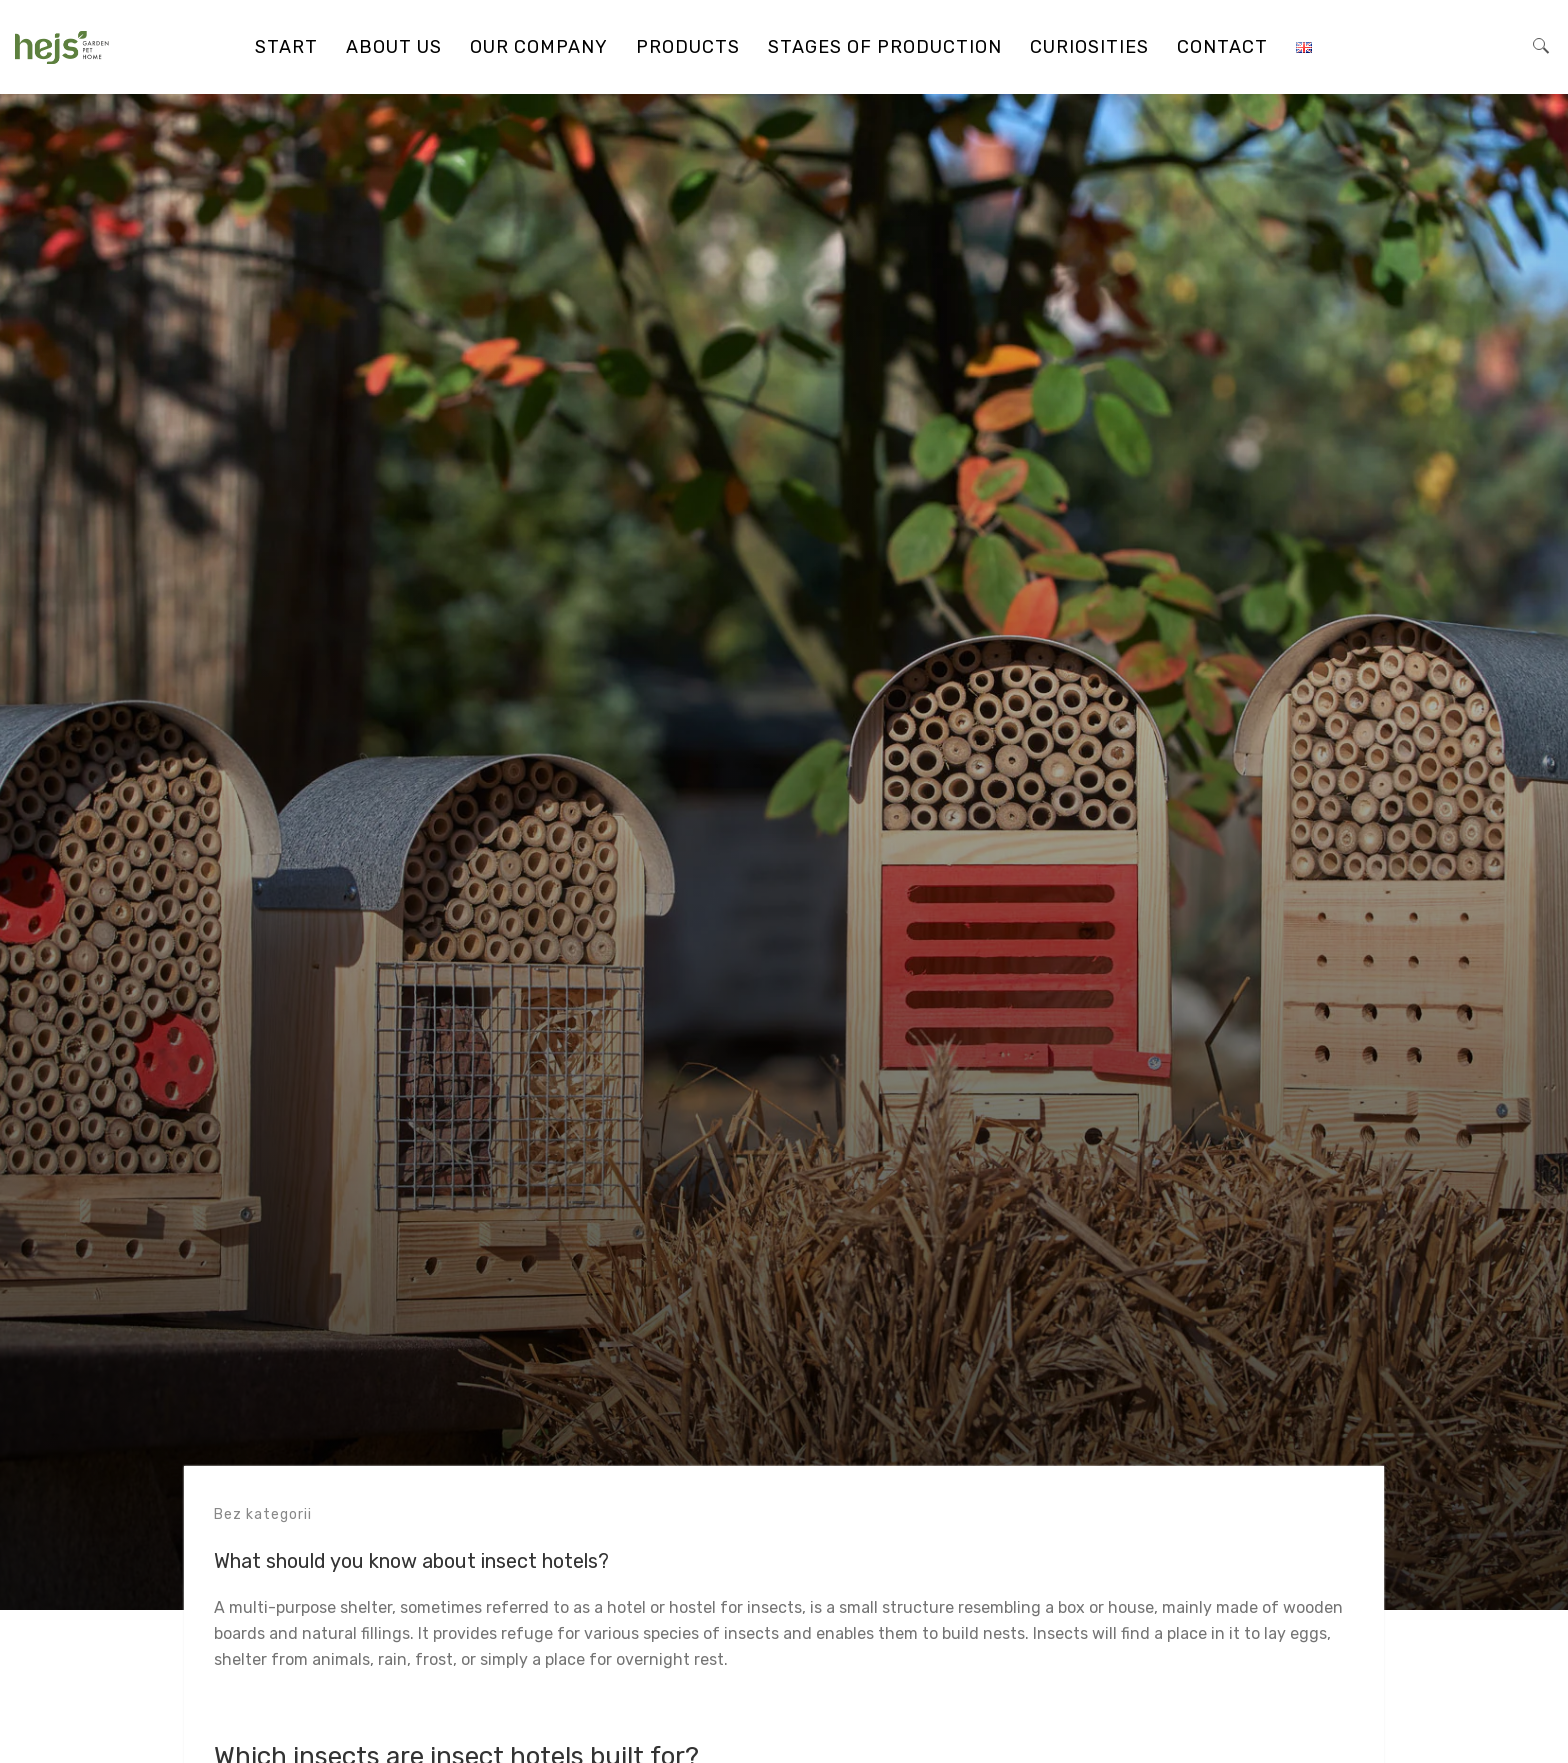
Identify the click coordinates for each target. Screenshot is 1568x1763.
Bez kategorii (263, 1514)
